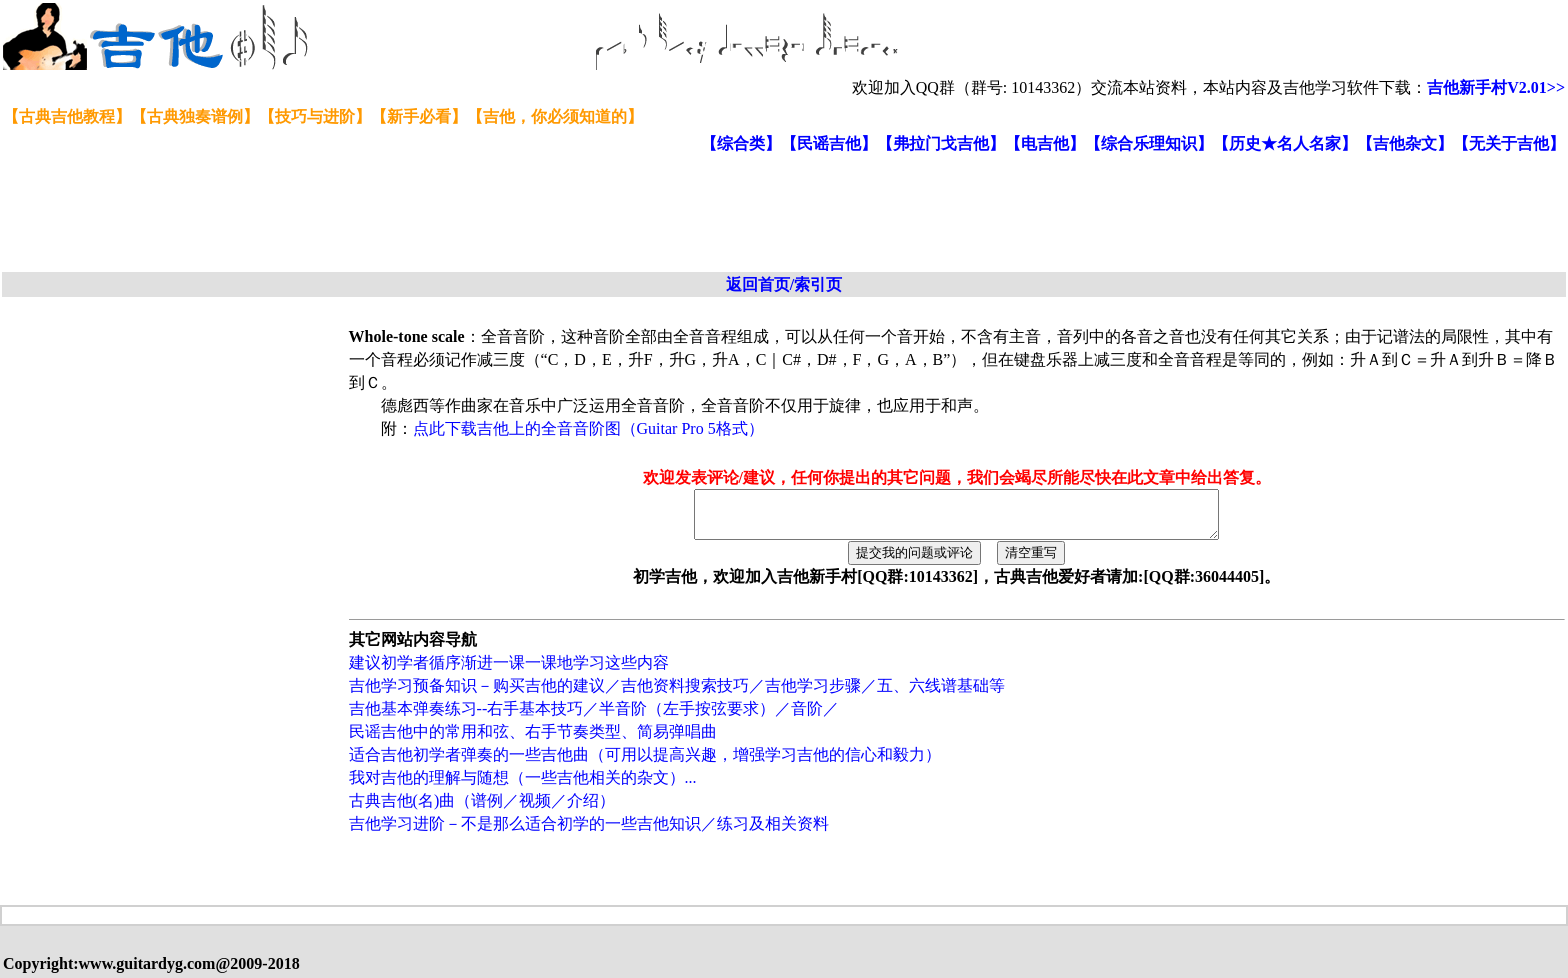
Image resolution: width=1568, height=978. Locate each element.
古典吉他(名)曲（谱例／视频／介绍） (482, 809)
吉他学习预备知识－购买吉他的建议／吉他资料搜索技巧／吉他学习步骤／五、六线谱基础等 (677, 694)
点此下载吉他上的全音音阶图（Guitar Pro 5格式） (588, 428)
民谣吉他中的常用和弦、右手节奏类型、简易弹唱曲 (533, 740)
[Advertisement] (488, 214)
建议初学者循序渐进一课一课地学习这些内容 (509, 671)
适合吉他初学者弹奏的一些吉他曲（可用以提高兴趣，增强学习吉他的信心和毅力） (645, 763)
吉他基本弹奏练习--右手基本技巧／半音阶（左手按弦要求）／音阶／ (594, 717)
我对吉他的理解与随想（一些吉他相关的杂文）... (523, 786)
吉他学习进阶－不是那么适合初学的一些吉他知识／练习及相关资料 (589, 832)
